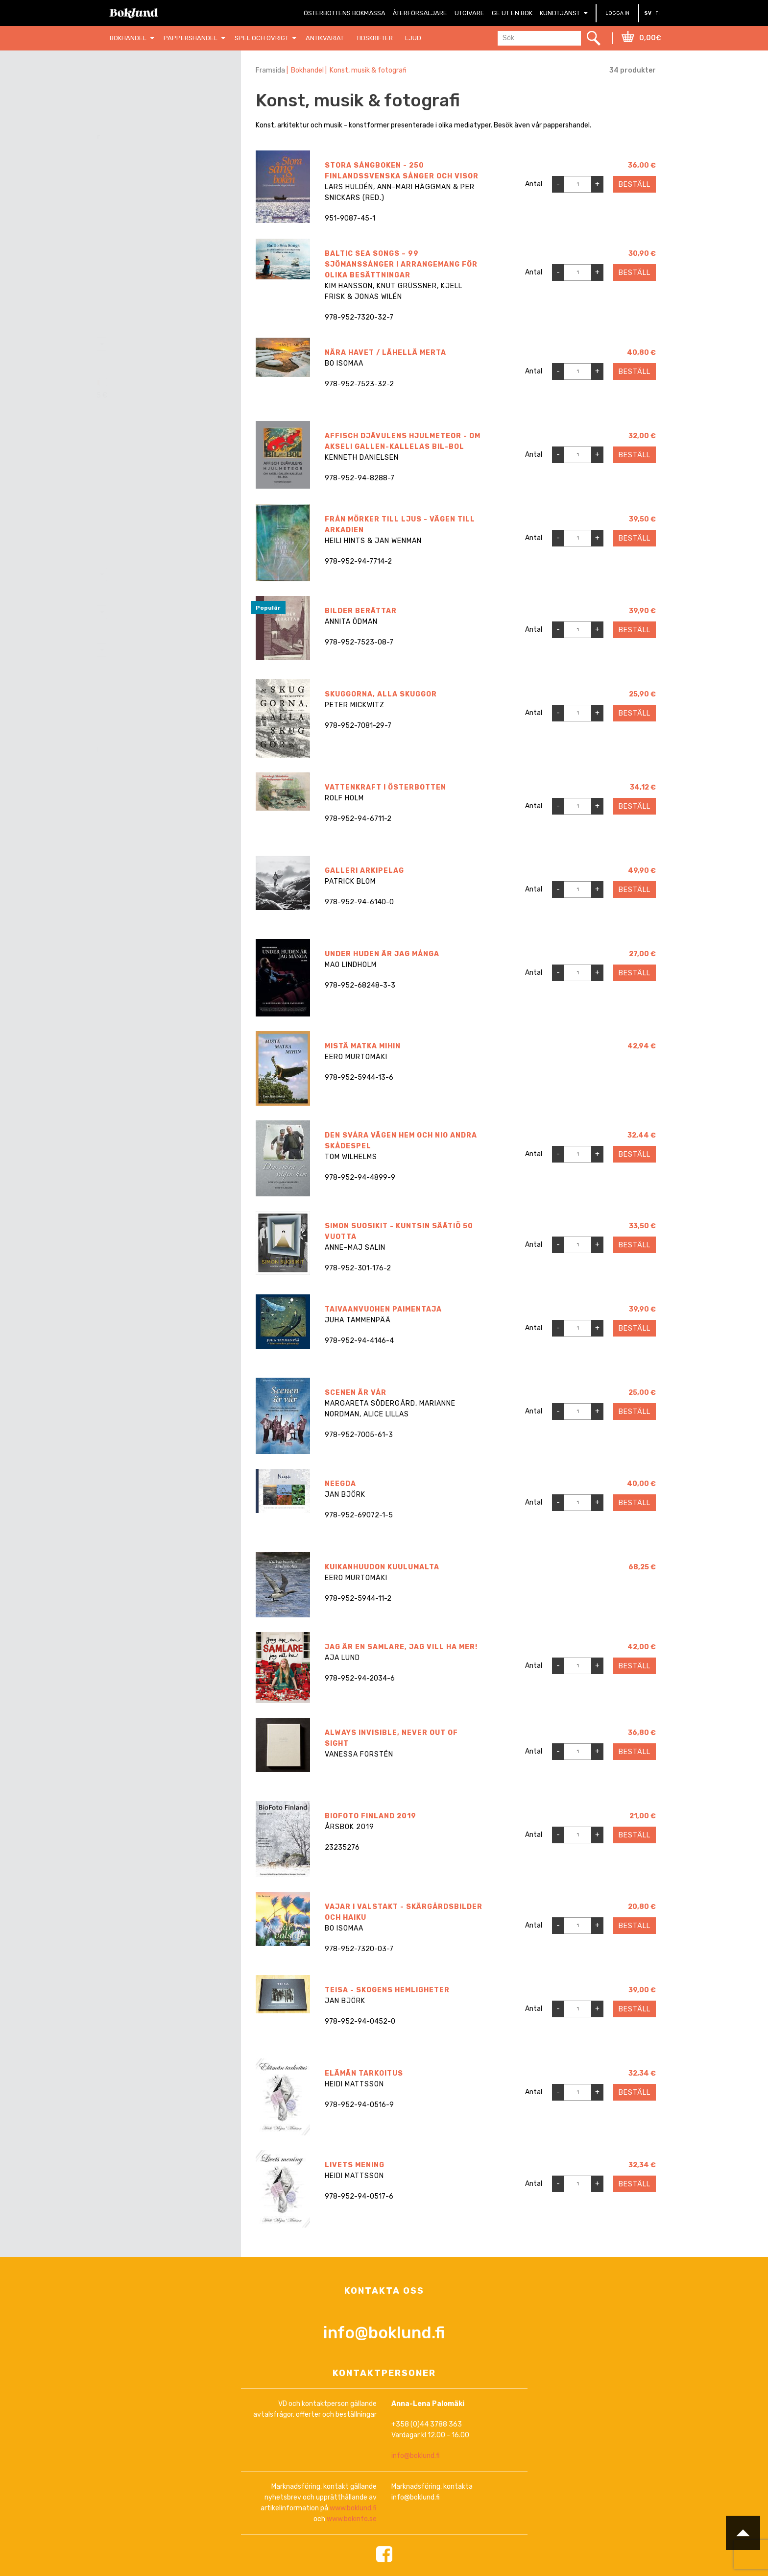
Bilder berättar (361, 611)
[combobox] (169, 344)
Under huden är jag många (382, 954)
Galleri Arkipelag (364, 871)
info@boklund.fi (384, 2290)
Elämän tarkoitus (364, 2050)
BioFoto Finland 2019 (370, 1800)
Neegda (340, 1484)
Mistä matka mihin (363, 1046)
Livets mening (354, 2134)
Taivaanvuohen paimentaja (383, 1309)
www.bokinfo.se (352, 2478)
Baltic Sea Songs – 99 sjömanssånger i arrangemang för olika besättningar (401, 264)
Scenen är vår (355, 1392)
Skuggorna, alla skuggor (381, 694)
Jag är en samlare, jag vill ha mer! (401, 1634)
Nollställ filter (175, 97)
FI (657, 13)
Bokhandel (309, 70)
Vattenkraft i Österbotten (385, 787)
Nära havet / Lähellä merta (385, 352)
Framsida (270, 70)
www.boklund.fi (353, 2467)
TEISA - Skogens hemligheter (387, 1967)
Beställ (634, 184)
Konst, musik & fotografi (372, 70)
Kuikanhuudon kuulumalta (382, 1567)
